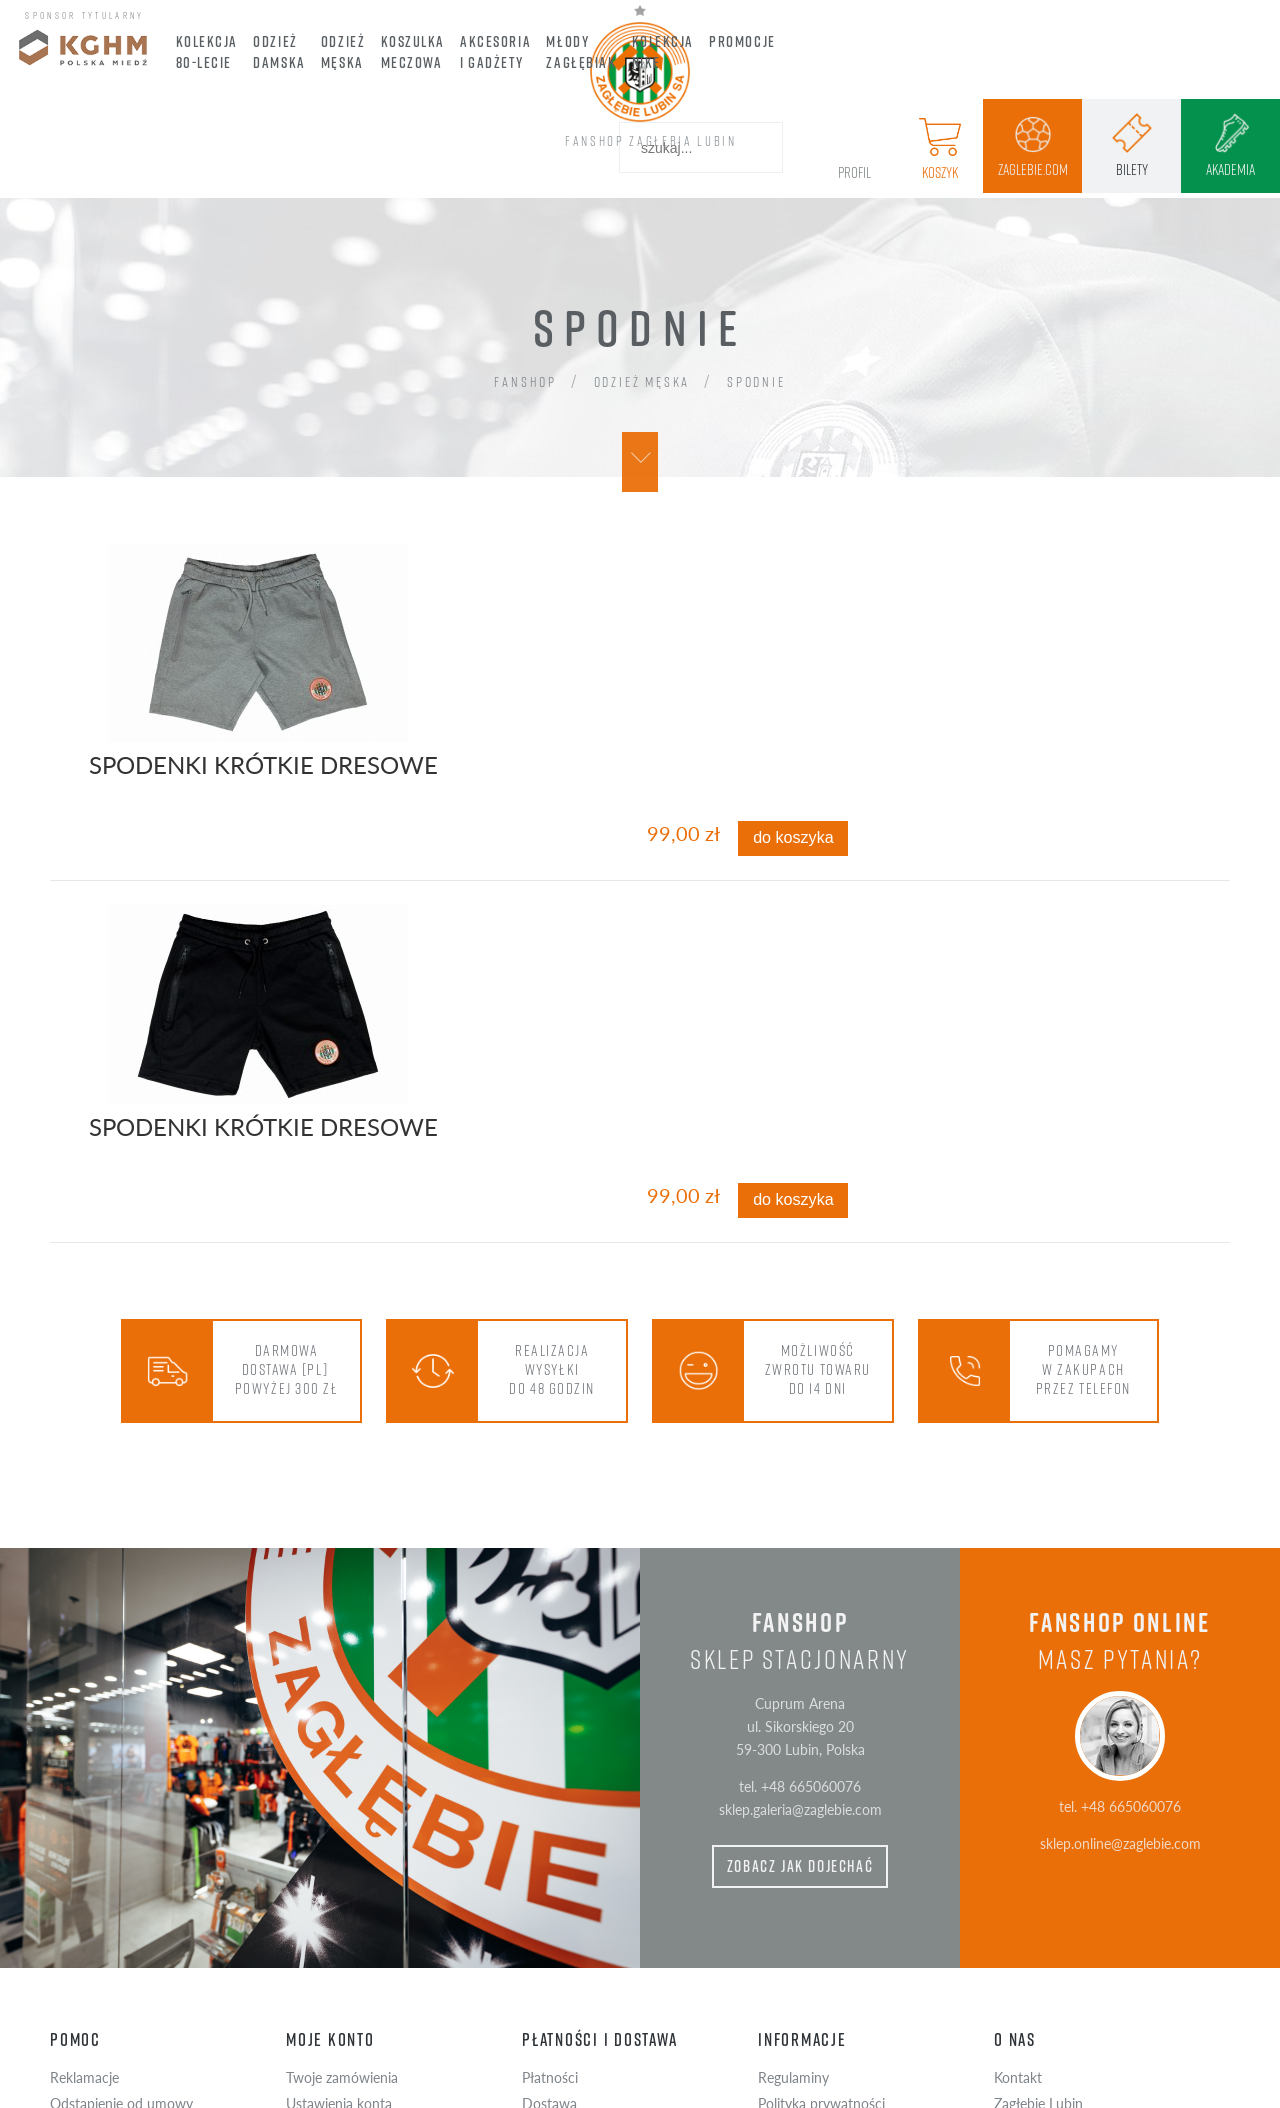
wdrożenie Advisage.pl (727, 2091)
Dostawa (549, 1875)
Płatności (550, 1850)
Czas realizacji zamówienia (601, 1901)
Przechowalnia (330, 1901)
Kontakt (1018, 1850)
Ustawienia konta (339, 1875)
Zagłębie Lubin (1038, 1875)
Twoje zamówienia (342, 1850)
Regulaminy (793, 1850)
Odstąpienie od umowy (121, 1875)
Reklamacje (84, 1850)
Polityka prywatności (821, 1875)
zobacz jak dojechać (800, 1639)
